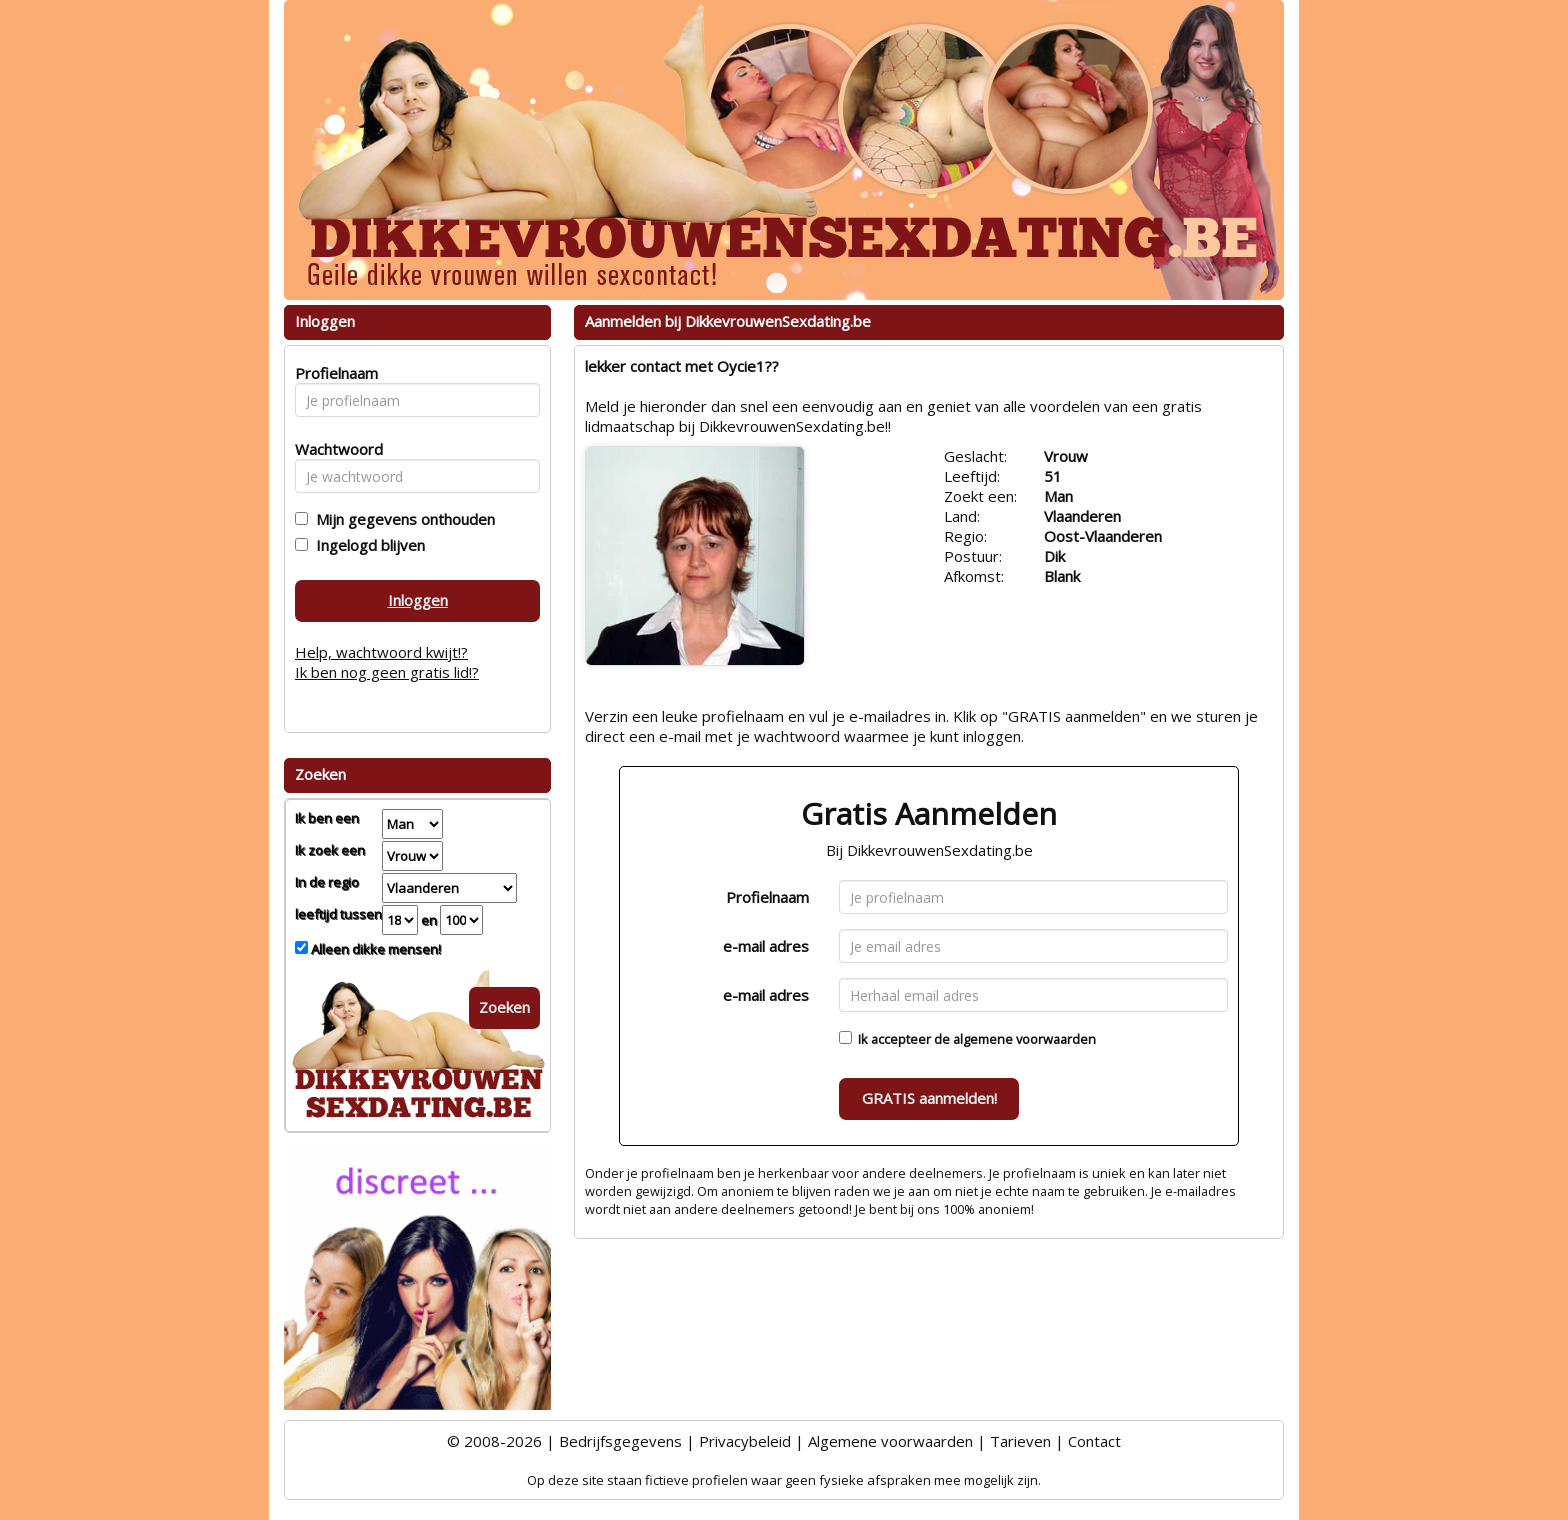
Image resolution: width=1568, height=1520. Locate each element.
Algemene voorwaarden (890, 1441)
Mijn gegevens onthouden (401, 519)
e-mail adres (766, 946)
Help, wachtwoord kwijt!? (381, 652)
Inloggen (418, 600)
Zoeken (504, 1007)
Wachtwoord (333, 449)
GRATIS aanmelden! (929, 1098)
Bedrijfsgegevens (620, 1441)
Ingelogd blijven (366, 545)
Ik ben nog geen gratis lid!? (387, 672)
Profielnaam (767, 897)
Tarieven (1020, 1441)
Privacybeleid (745, 1441)
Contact (1094, 1441)
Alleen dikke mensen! (374, 949)
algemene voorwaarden (1024, 1039)
